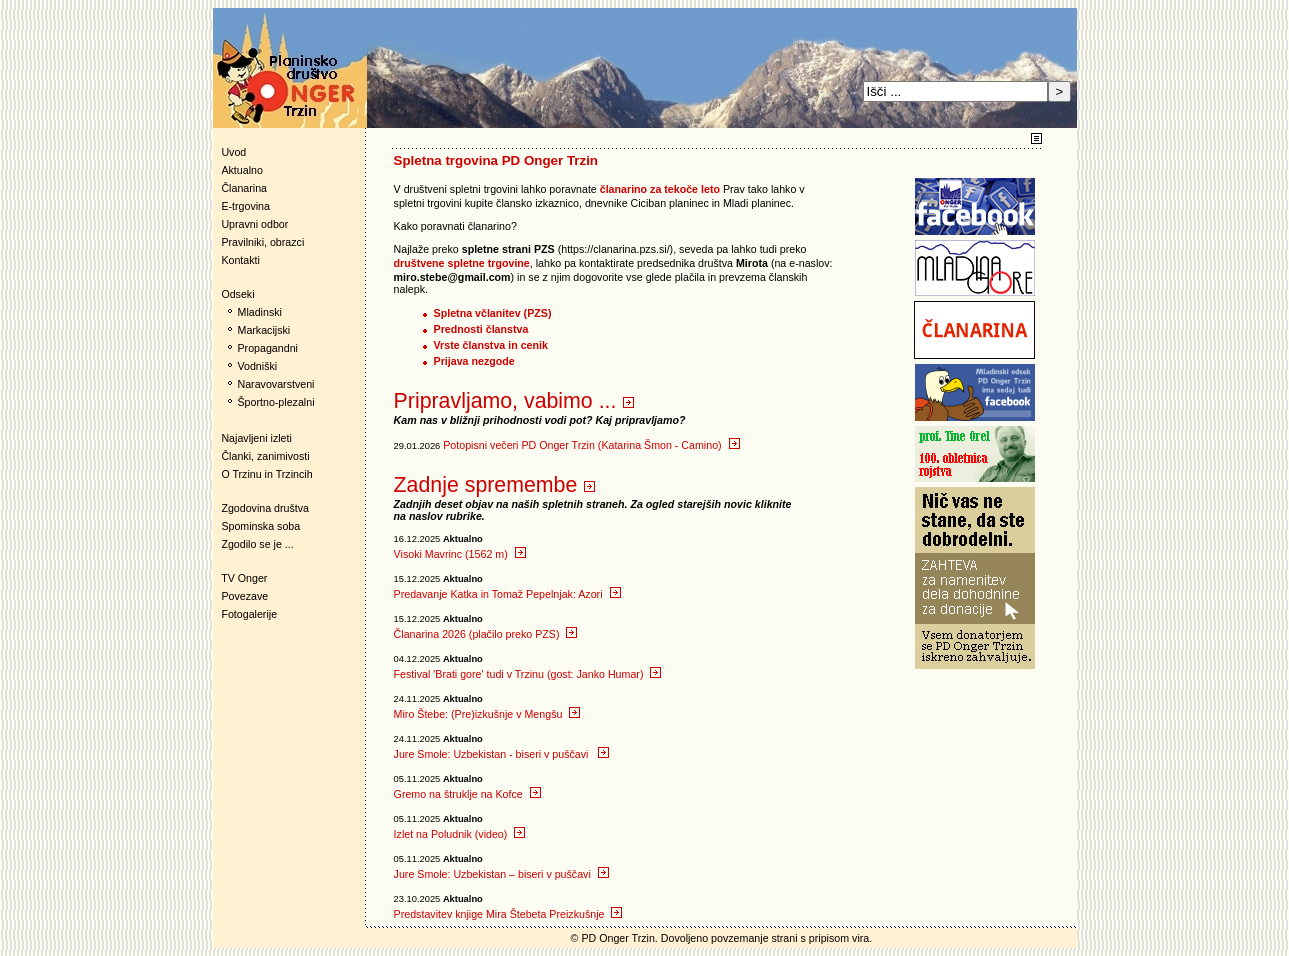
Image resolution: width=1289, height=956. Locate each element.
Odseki (234, 294)
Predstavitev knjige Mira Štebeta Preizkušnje (508, 914)
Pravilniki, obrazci (262, 242)
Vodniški (258, 366)
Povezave (244, 596)
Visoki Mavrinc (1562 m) (460, 554)
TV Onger (240, 578)
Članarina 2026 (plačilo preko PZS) (486, 634)
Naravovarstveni (276, 384)
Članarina (244, 188)
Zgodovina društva (261, 508)
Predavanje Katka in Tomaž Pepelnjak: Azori (507, 594)
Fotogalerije (249, 614)
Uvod (233, 152)
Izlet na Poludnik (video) (460, 834)
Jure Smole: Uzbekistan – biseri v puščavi (501, 874)
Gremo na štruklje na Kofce (467, 794)
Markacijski (264, 330)
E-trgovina (245, 206)
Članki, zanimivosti (265, 456)
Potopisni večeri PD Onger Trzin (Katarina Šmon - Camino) (591, 445)
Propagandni (268, 348)
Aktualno (241, 170)
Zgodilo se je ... (257, 544)
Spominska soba (260, 526)
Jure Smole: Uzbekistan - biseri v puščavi (502, 754)
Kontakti (240, 260)
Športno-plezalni (276, 402)
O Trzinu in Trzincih (266, 474)
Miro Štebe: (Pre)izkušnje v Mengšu (487, 714)
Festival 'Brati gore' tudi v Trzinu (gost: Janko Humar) (528, 674)
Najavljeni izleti (256, 438)
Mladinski (260, 312)
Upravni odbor (254, 224)
